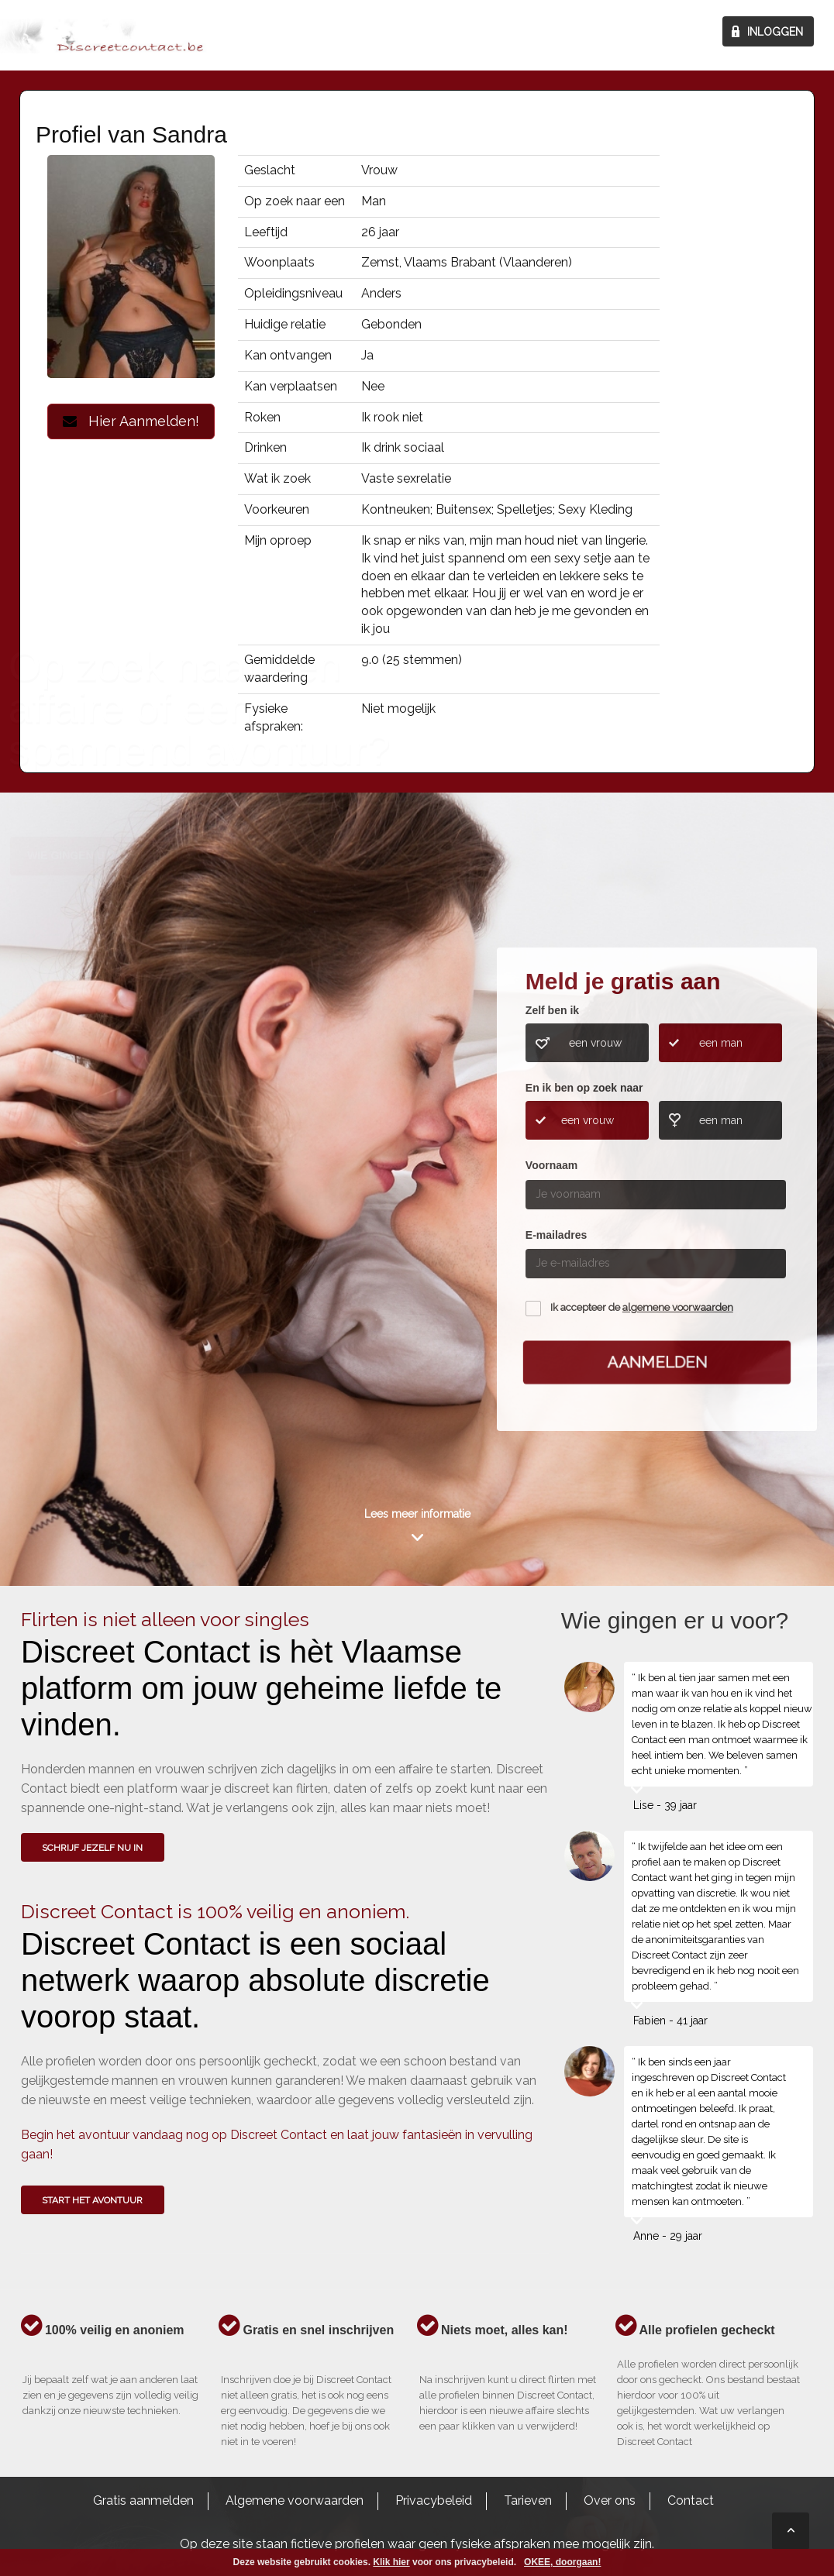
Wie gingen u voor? (86, 1143)
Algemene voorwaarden (295, 2500)
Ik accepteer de (641, 1307)
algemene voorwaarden (677, 1307)
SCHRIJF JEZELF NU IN (92, 1847)
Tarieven (528, 2500)
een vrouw (595, 1043)
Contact (690, 2500)
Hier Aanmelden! (131, 421)
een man (721, 1043)
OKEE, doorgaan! (562, 2562)
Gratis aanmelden (143, 2500)
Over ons (610, 2500)
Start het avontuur (92, 2200)
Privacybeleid (433, 2500)
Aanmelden (656, 1362)
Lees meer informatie (417, 1513)
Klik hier (391, 2562)
